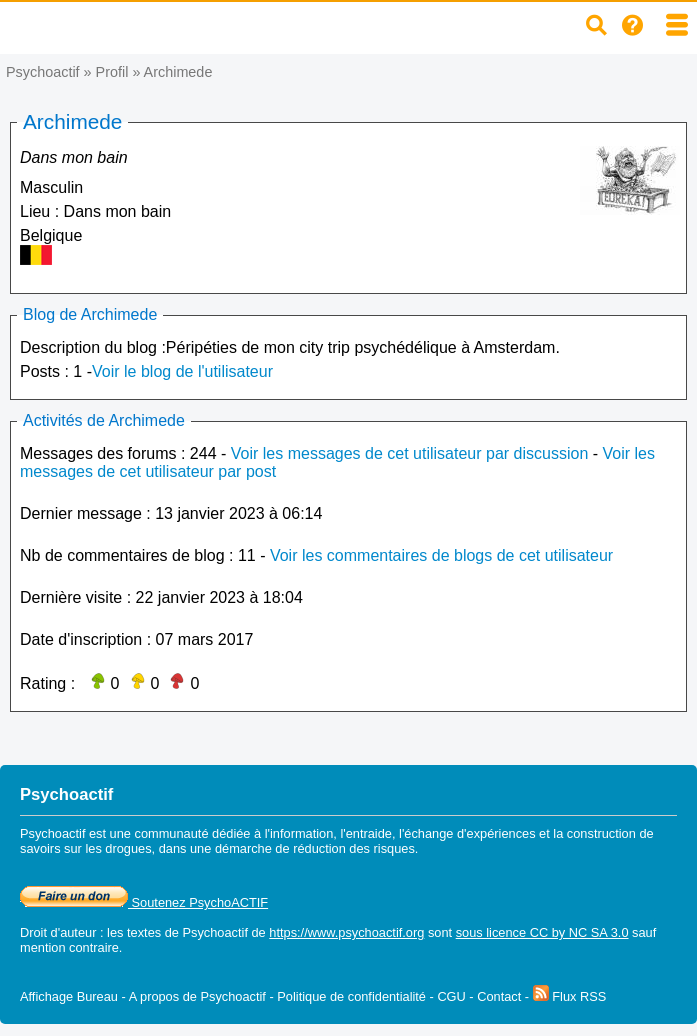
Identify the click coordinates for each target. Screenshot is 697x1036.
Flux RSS (570, 996)
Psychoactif (43, 72)
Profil (112, 72)
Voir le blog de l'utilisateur (182, 371)
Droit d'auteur (58, 932)
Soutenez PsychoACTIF (144, 902)
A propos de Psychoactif (197, 996)
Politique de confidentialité (351, 996)
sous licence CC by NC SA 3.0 (542, 932)
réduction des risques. (355, 848)
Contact (499, 996)
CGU (451, 996)
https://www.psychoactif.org (346, 932)
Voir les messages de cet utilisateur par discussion (410, 453)
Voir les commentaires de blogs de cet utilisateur (441, 555)
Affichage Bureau (69, 996)
